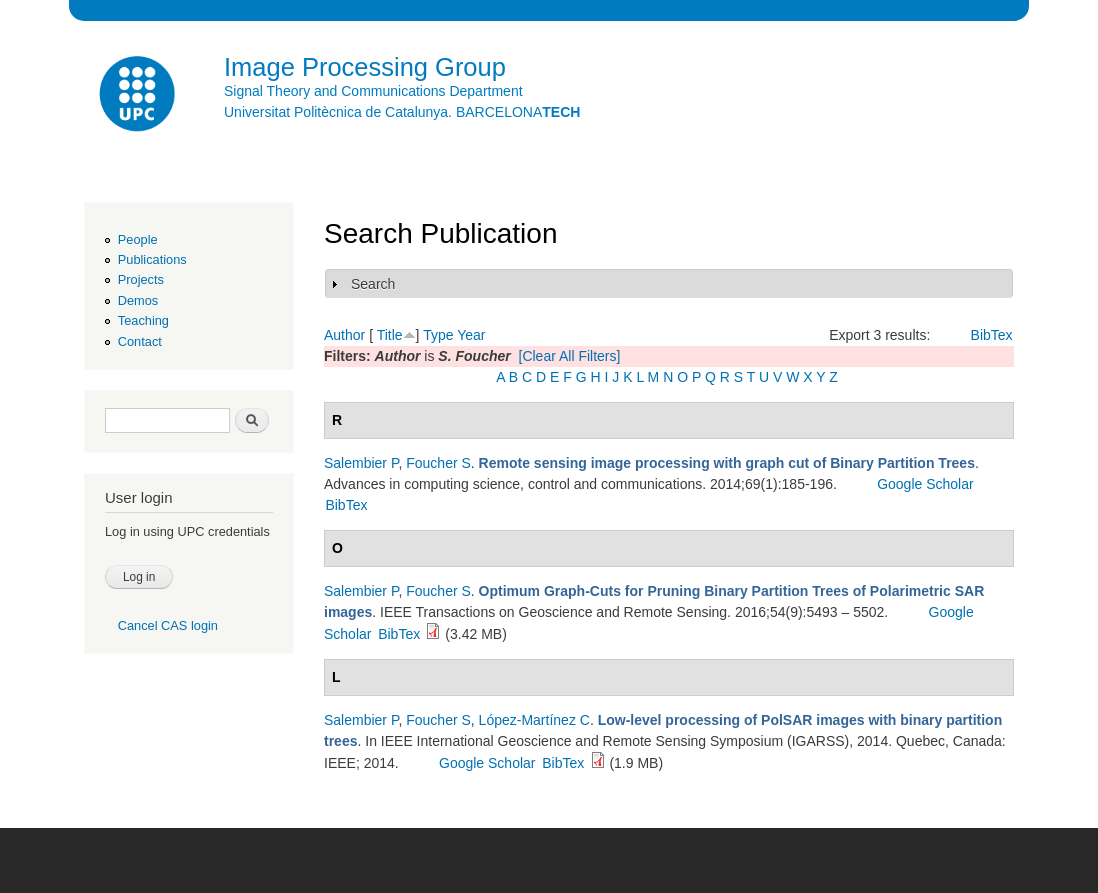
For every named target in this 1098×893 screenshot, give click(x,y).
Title (390, 335)
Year (471, 335)
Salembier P (361, 463)
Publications (152, 259)
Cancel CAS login (168, 625)
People (138, 239)
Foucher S (438, 463)
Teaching (143, 320)
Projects (141, 279)
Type (438, 335)
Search (373, 284)
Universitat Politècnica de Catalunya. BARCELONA (402, 112)
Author (344, 335)
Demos (138, 300)
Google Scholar (925, 484)
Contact (140, 341)
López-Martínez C (534, 720)
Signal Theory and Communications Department (373, 91)
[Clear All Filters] (570, 356)
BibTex (992, 335)
